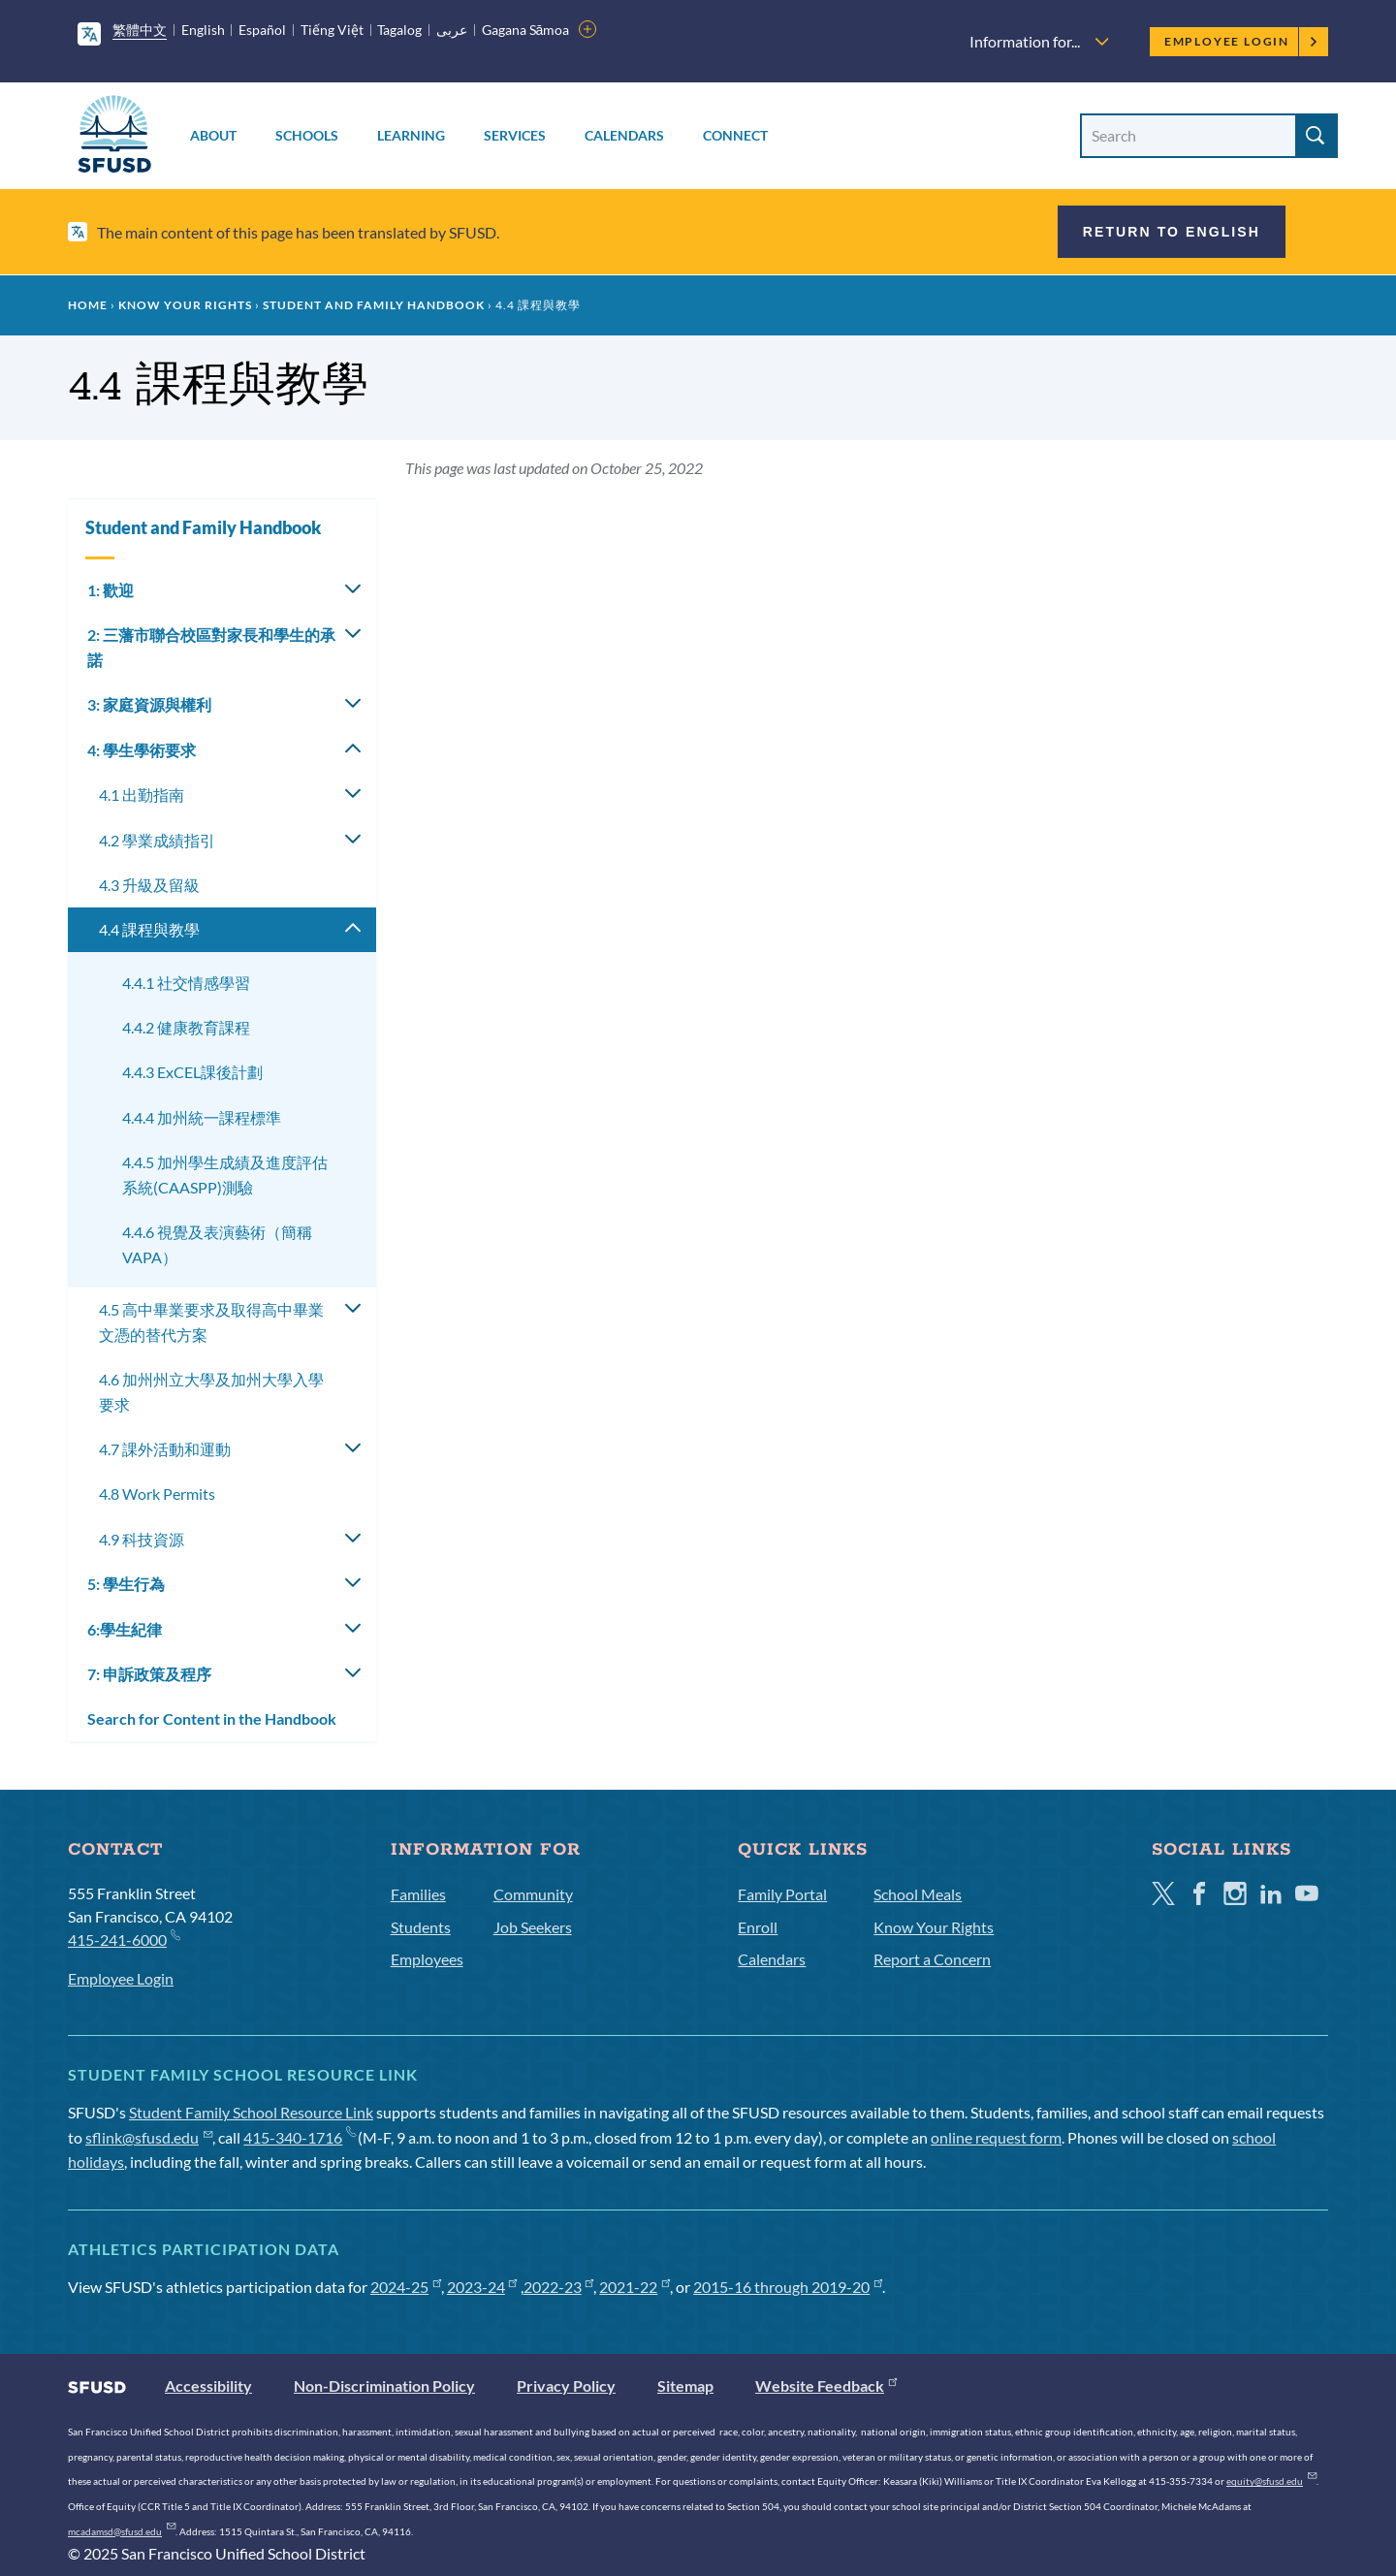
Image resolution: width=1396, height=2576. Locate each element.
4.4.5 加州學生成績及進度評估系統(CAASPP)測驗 (225, 1174)
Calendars (624, 135)
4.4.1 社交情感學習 (186, 982)
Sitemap (685, 2385)
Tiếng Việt (332, 29)
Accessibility (208, 2385)
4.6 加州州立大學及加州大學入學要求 (211, 1392)
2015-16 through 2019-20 (787, 2286)
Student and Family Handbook (374, 305)
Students (421, 1927)
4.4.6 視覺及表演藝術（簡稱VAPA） (217, 1244)
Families (418, 1894)
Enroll (757, 1927)
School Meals (917, 1894)
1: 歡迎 (110, 590)
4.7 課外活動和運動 (165, 1449)
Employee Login (1241, 41)
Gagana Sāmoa (526, 29)
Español (262, 29)
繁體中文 (139, 29)
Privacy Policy (566, 2385)
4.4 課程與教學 (149, 929)
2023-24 (482, 2286)
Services (515, 135)
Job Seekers (532, 1927)
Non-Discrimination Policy (384, 2385)
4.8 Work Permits (157, 1493)
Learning (411, 135)
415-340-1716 (299, 2137)
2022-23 (559, 2286)
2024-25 (405, 2286)
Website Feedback (826, 2385)
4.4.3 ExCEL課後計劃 (192, 1072)
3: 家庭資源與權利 (149, 704)
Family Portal (782, 1894)
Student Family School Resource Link (251, 2112)
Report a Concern (932, 1959)
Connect (735, 135)
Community (533, 1894)
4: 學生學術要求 (141, 750)
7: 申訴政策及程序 (149, 1674)
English (203, 29)
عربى (451, 29)
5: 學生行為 (126, 1583)
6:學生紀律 (124, 1629)
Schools (306, 135)
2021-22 (634, 2286)
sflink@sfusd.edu (148, 2137)
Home (88, 305)
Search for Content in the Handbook (211, 1718)
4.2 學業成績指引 (157, 840)
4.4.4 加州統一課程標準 (201, 1117)
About (213, 135)
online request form (996, 2137)
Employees (427, 1959)
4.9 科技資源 (141, 1539)
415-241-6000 (123, 1938)
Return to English (1171, 231)
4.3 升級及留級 (149, 884)
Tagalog (399, 29)
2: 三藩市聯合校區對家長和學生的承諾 (211, 647)
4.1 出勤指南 (141, 794)
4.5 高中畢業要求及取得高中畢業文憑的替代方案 (211, 1322)
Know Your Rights (185, 305)
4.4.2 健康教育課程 (186, 1027)
